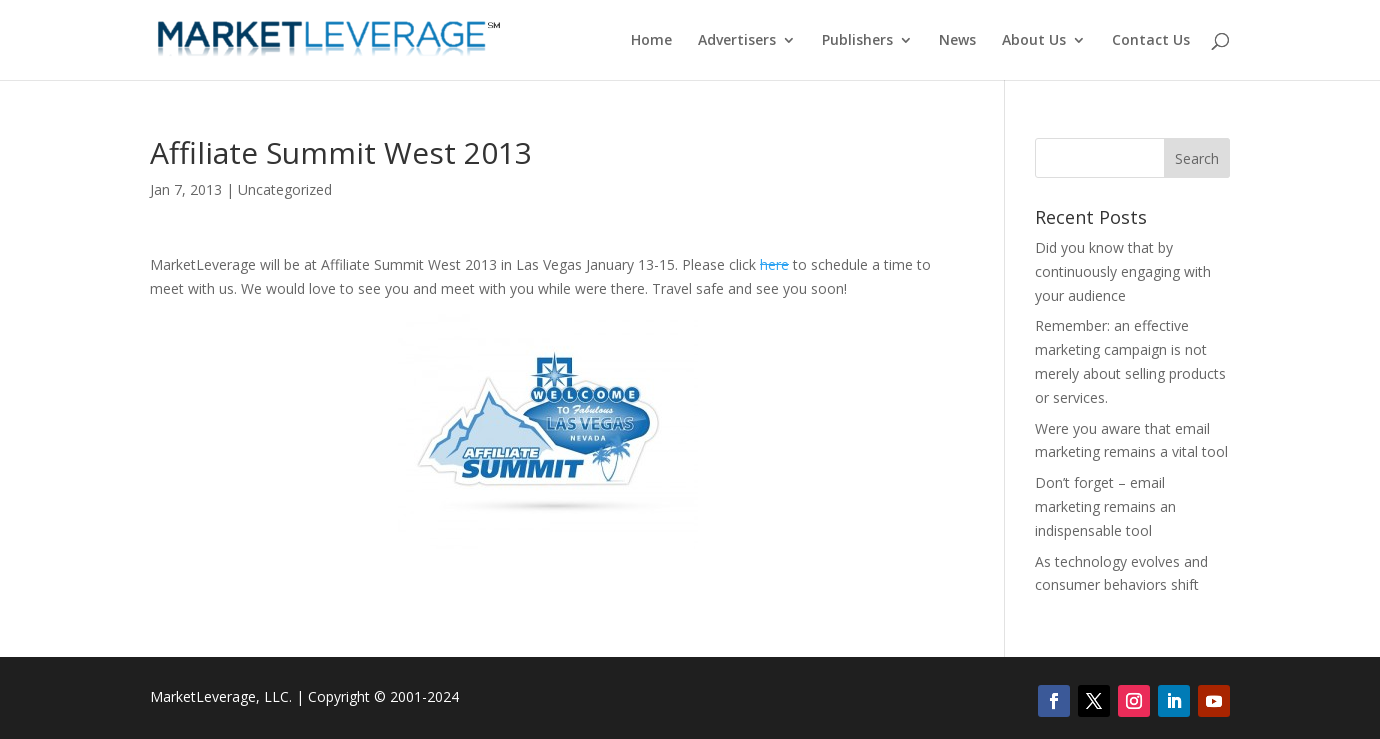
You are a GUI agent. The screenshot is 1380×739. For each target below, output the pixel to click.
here (774, 264)
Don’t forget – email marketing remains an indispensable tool (1105, 506)
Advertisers (737, 41)
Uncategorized (285, 189)
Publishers (857, 41)
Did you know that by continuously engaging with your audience (1123, 271)
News (957, 41)
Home (651, 41)
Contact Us (1151, 41)
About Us (1034, 41)
